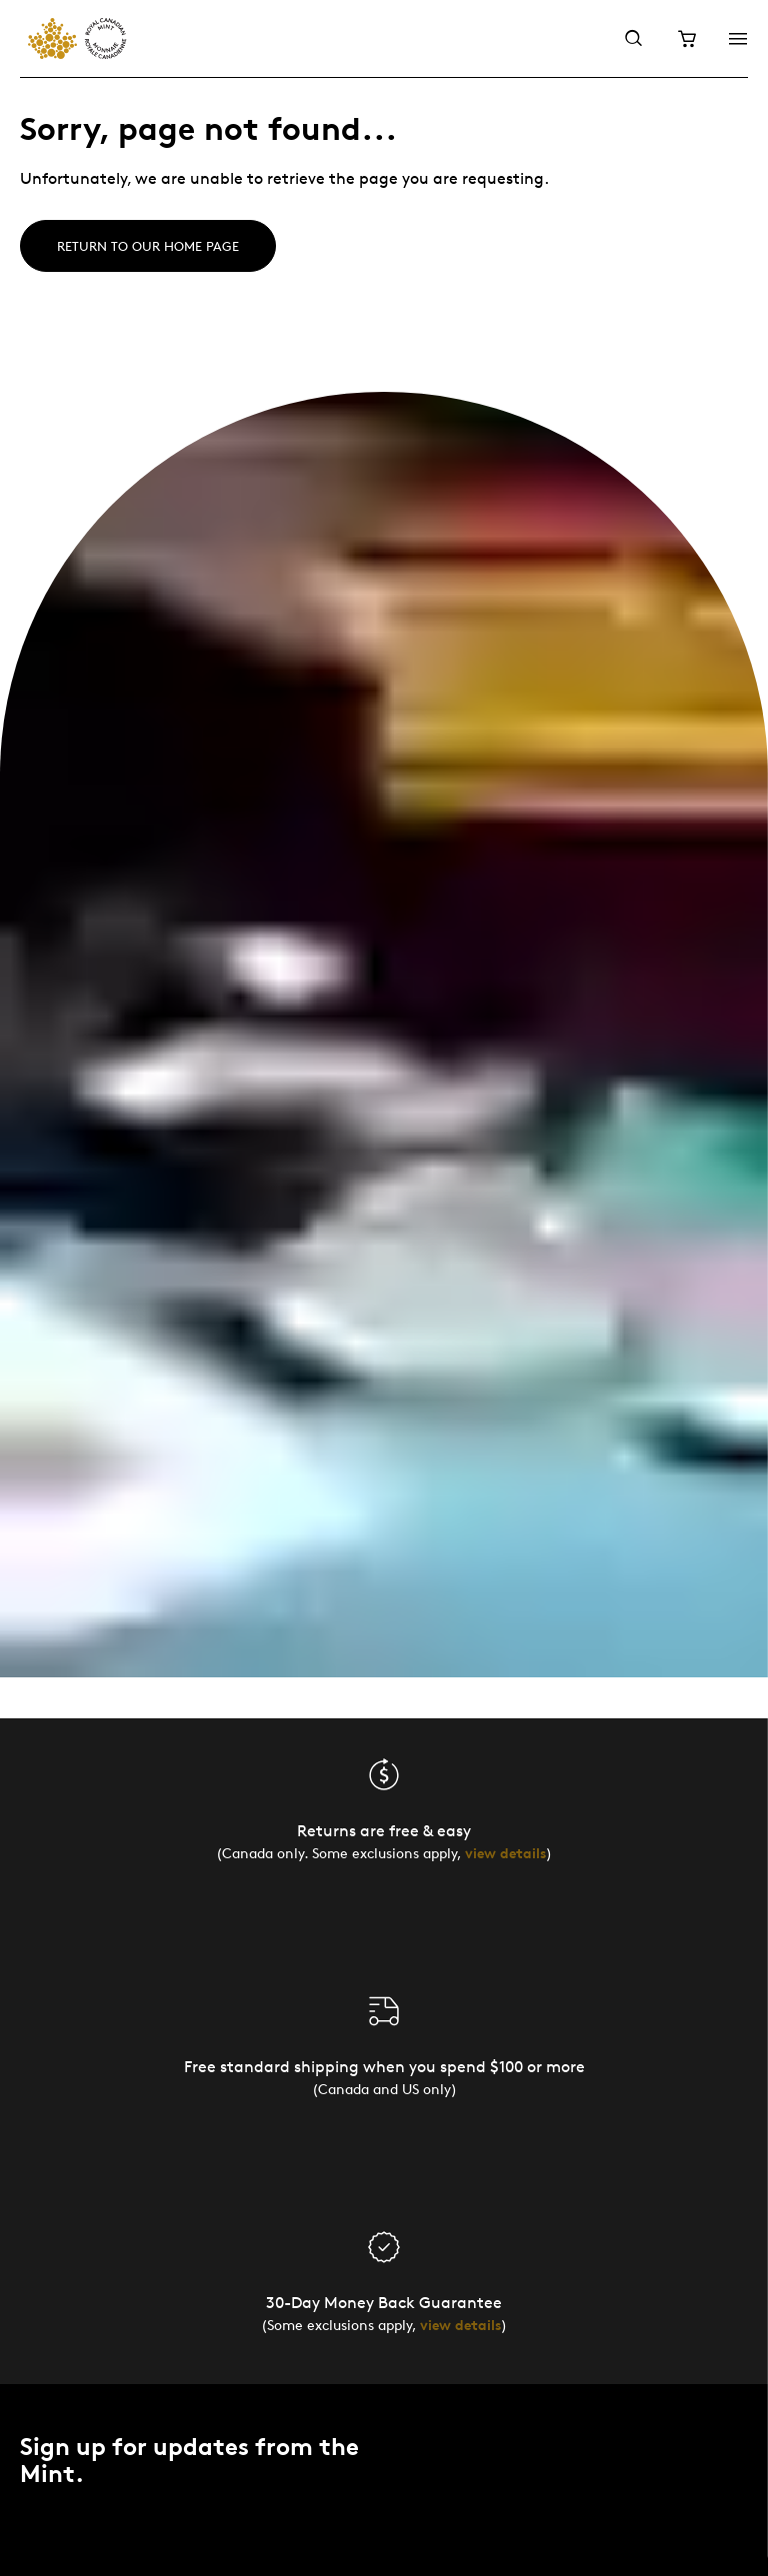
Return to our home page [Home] (148, 246)
